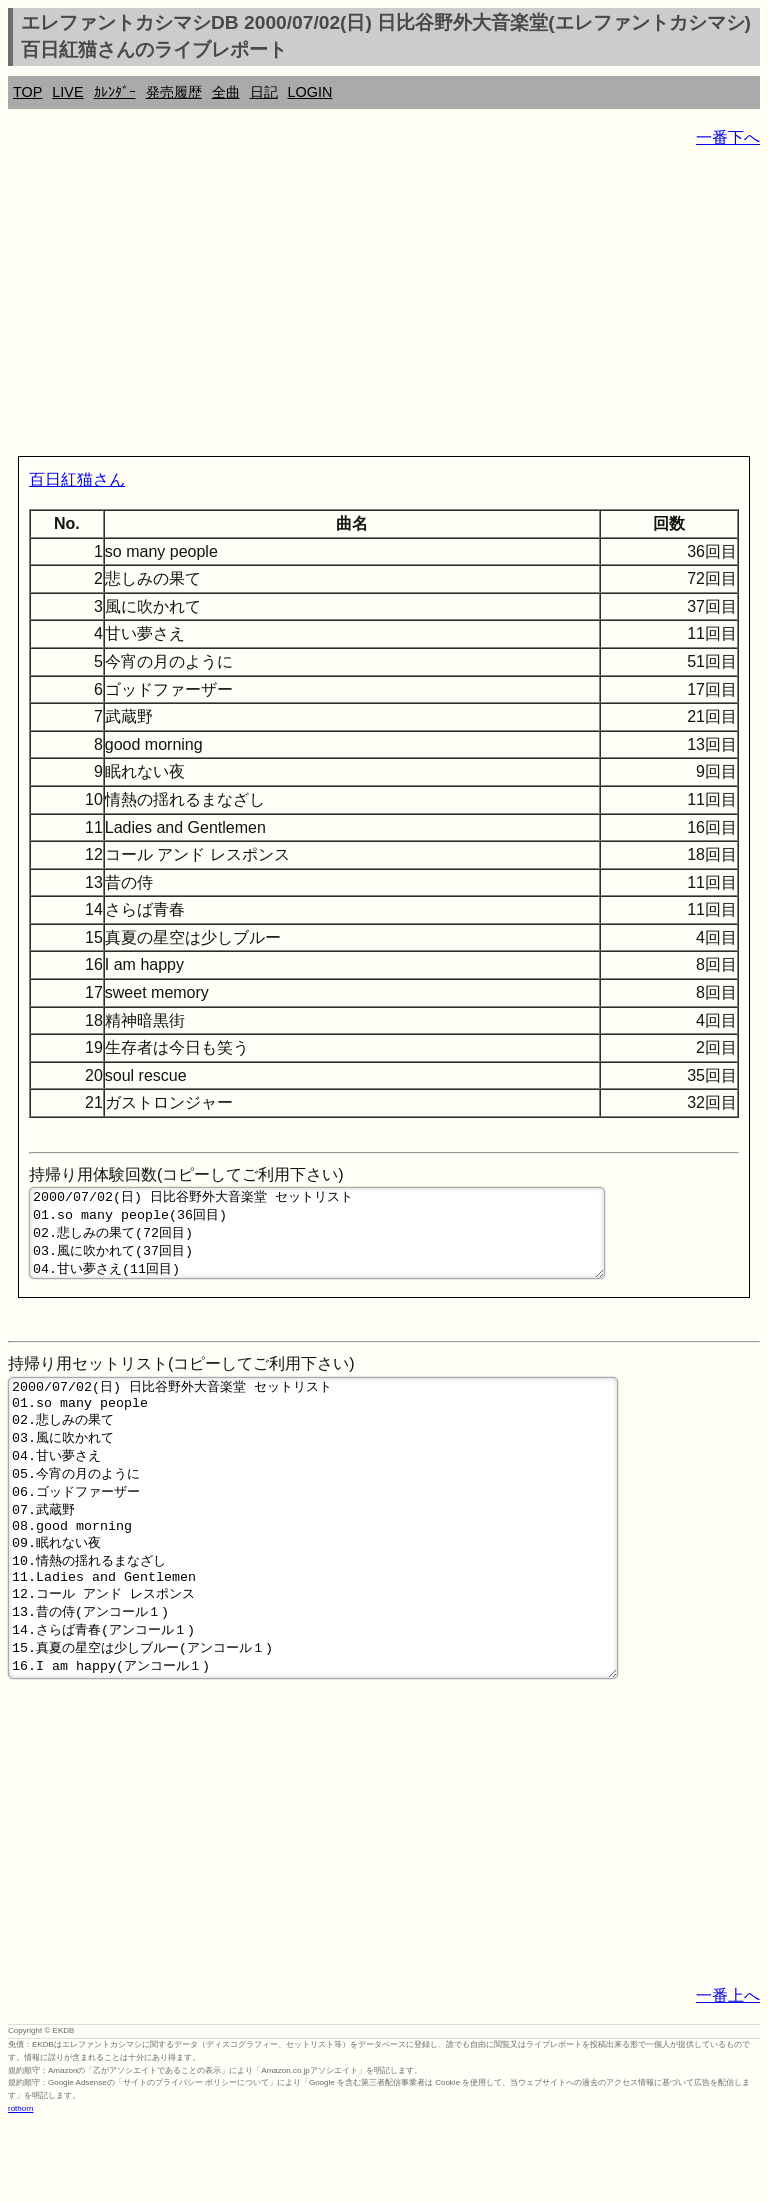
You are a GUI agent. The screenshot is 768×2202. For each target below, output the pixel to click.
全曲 (226, 92)
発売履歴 (174, 92)
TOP (27, 92)
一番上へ (728, 2073)
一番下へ (728, 137)
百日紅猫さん (77, 479)
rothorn (20, 2186)
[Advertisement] (384, 306)
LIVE (67, 92)
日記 (264, 92)
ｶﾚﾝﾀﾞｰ (115, 92)
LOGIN (310, 92)
